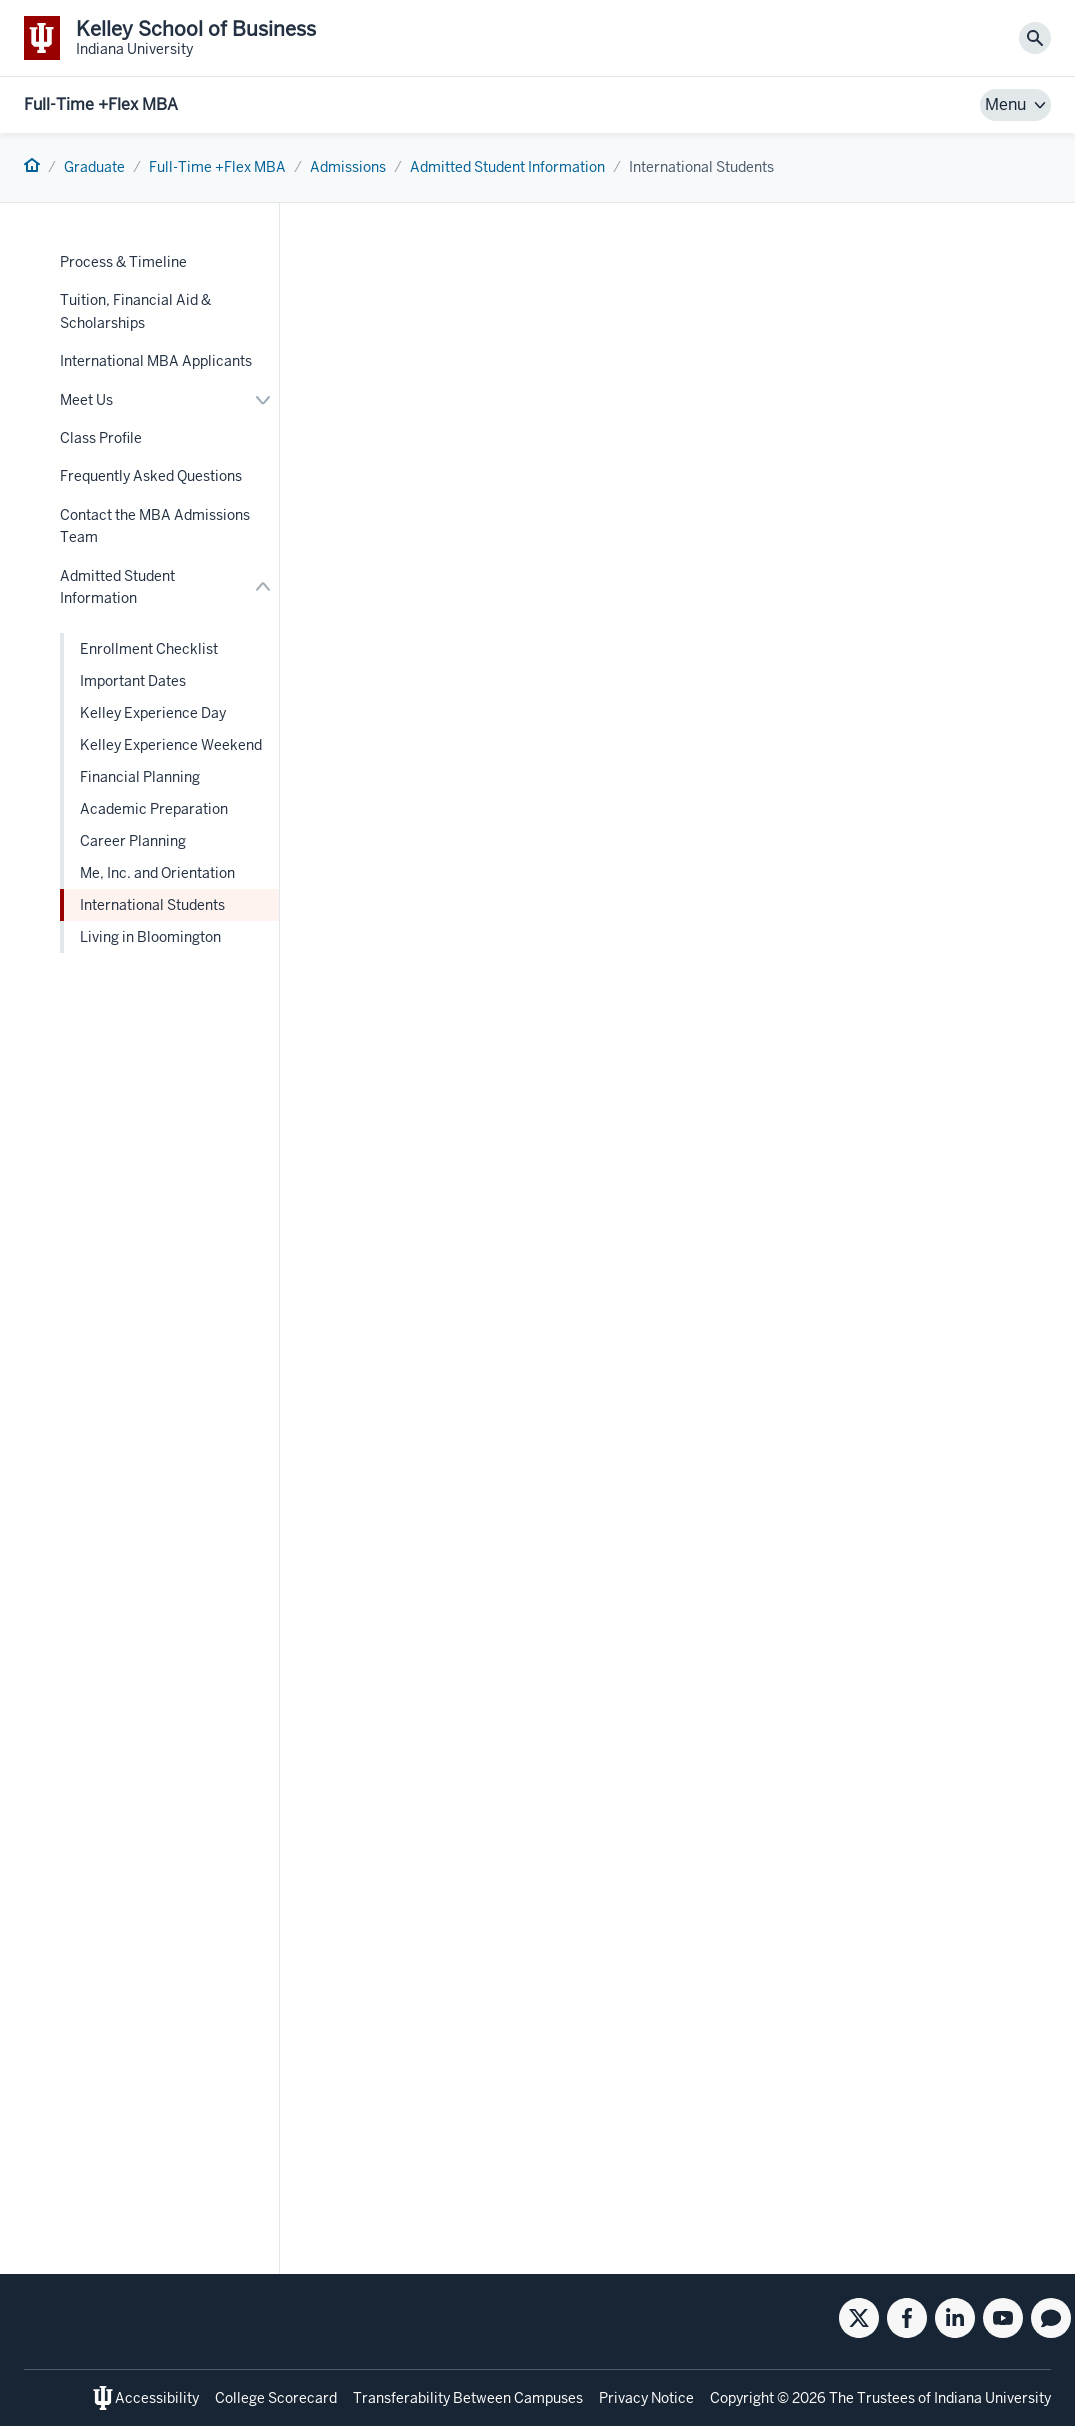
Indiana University (992, 2398)
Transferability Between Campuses (468, 2398)
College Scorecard (276, 2398)
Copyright (742, 2398)
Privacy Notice (646, 2398)
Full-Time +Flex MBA (101, 104)
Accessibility (157, 2398)
